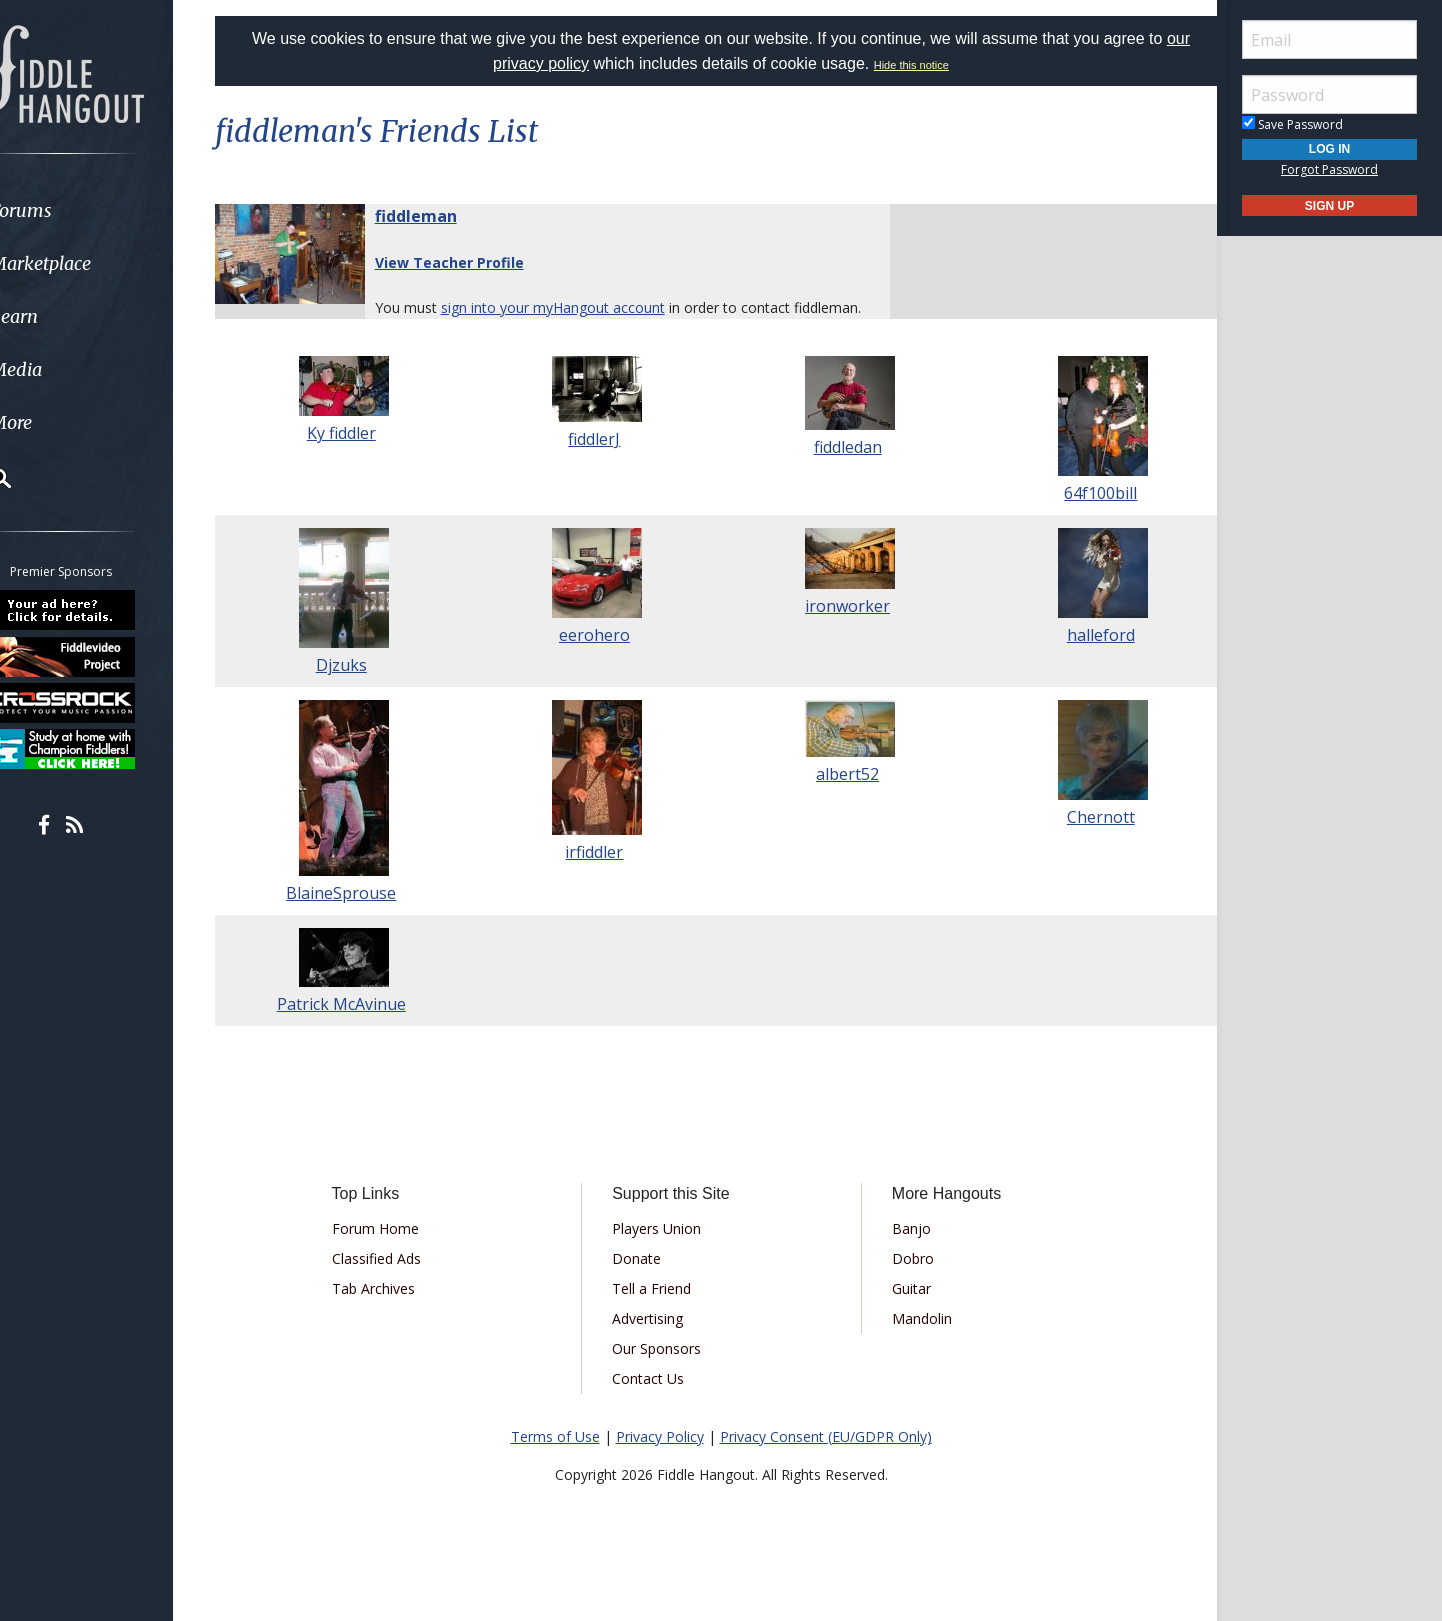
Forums (73, 210)
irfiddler (601, 875)
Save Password (1292, 124)
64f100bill (1081, 516)
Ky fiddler (360, 456)
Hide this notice (911, 65)
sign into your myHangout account (578, 307)
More (63, 422)
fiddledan (841, 470)
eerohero (600, 658)
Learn (66, 316)
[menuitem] (112, 210)
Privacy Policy (660, 1458)
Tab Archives (394, 1310)
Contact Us (655, 1400)
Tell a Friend (658, 1310)
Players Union (663, 1250)
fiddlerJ (601, 462)
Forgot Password (1329, 169)
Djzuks (360, 688)
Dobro (906, 1280)
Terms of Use (555, 1458)
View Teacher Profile (474, 262)
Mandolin (915, 1340)
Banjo (904, 1250)
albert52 (841, 797)
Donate (643, 1280)
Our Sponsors (663, 1370)
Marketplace (92, 263)
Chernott (1082, 840)
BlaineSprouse (360, 916)
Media (68, 369)
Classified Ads (397, 1280)
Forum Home (396, 1250)
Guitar (904, 1310)
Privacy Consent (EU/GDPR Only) (826, 1458)
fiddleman (441, 216)
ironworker (841, 629)
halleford (1082, 658)
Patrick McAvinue (360, 1027)
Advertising (654, 1340)
